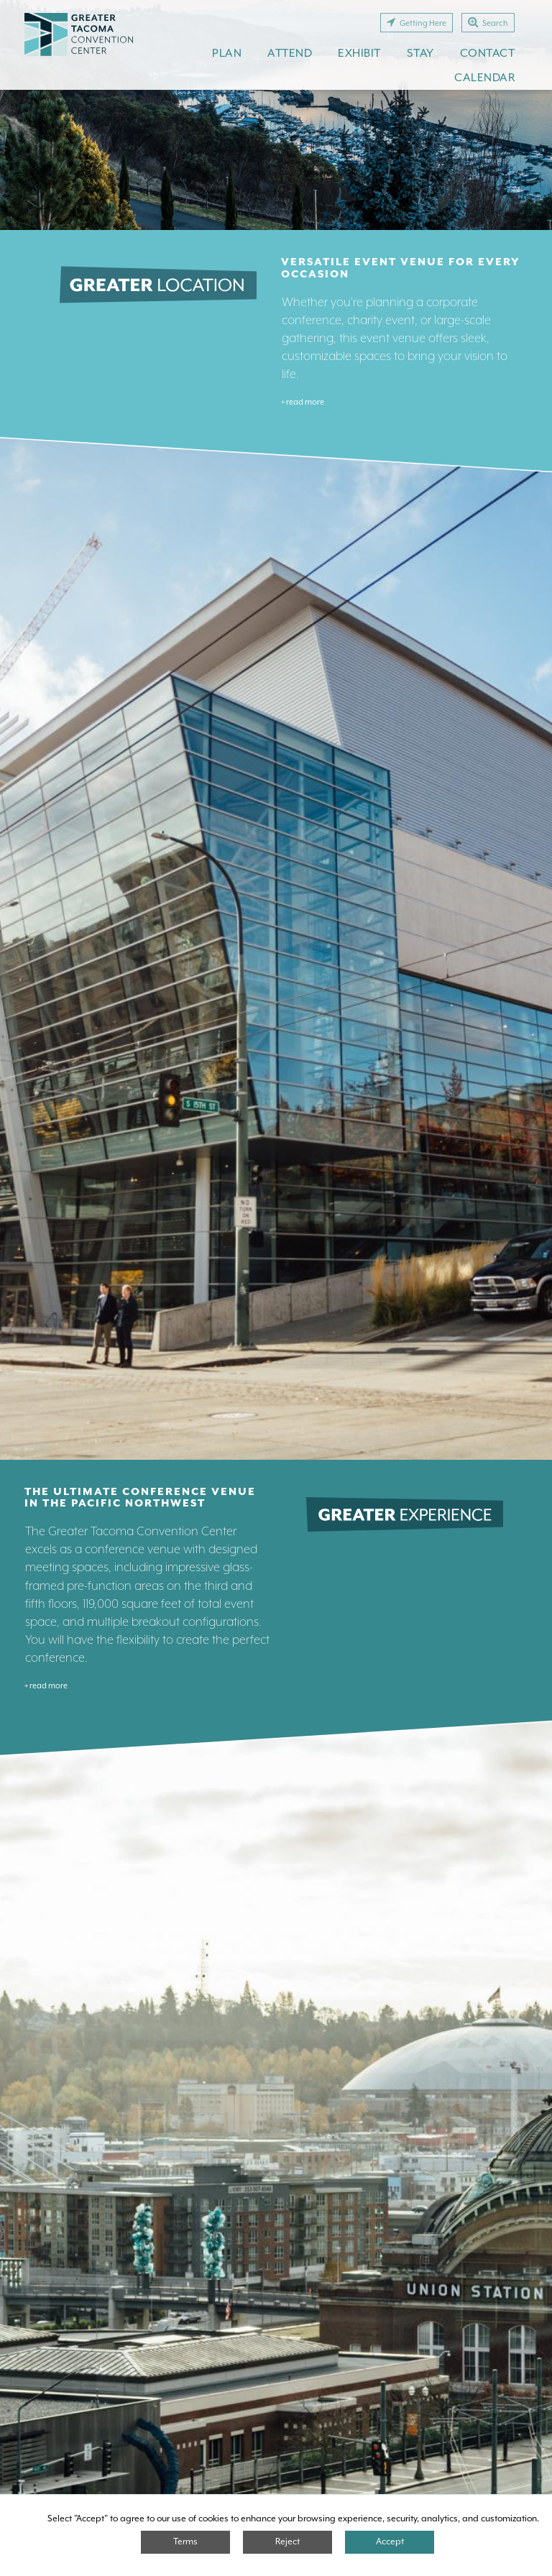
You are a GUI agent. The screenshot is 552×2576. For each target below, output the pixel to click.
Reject (287, 2541)
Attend (289, 53)
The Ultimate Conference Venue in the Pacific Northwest (140, 1497)
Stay (420, 53)
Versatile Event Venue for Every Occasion (400, 268)
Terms (185, 2541)
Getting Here (416, 22)
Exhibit (359, 53)
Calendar (484, 77)
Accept (390, 2541)
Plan (227, 53)
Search (488, 22)
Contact (487, 53)
